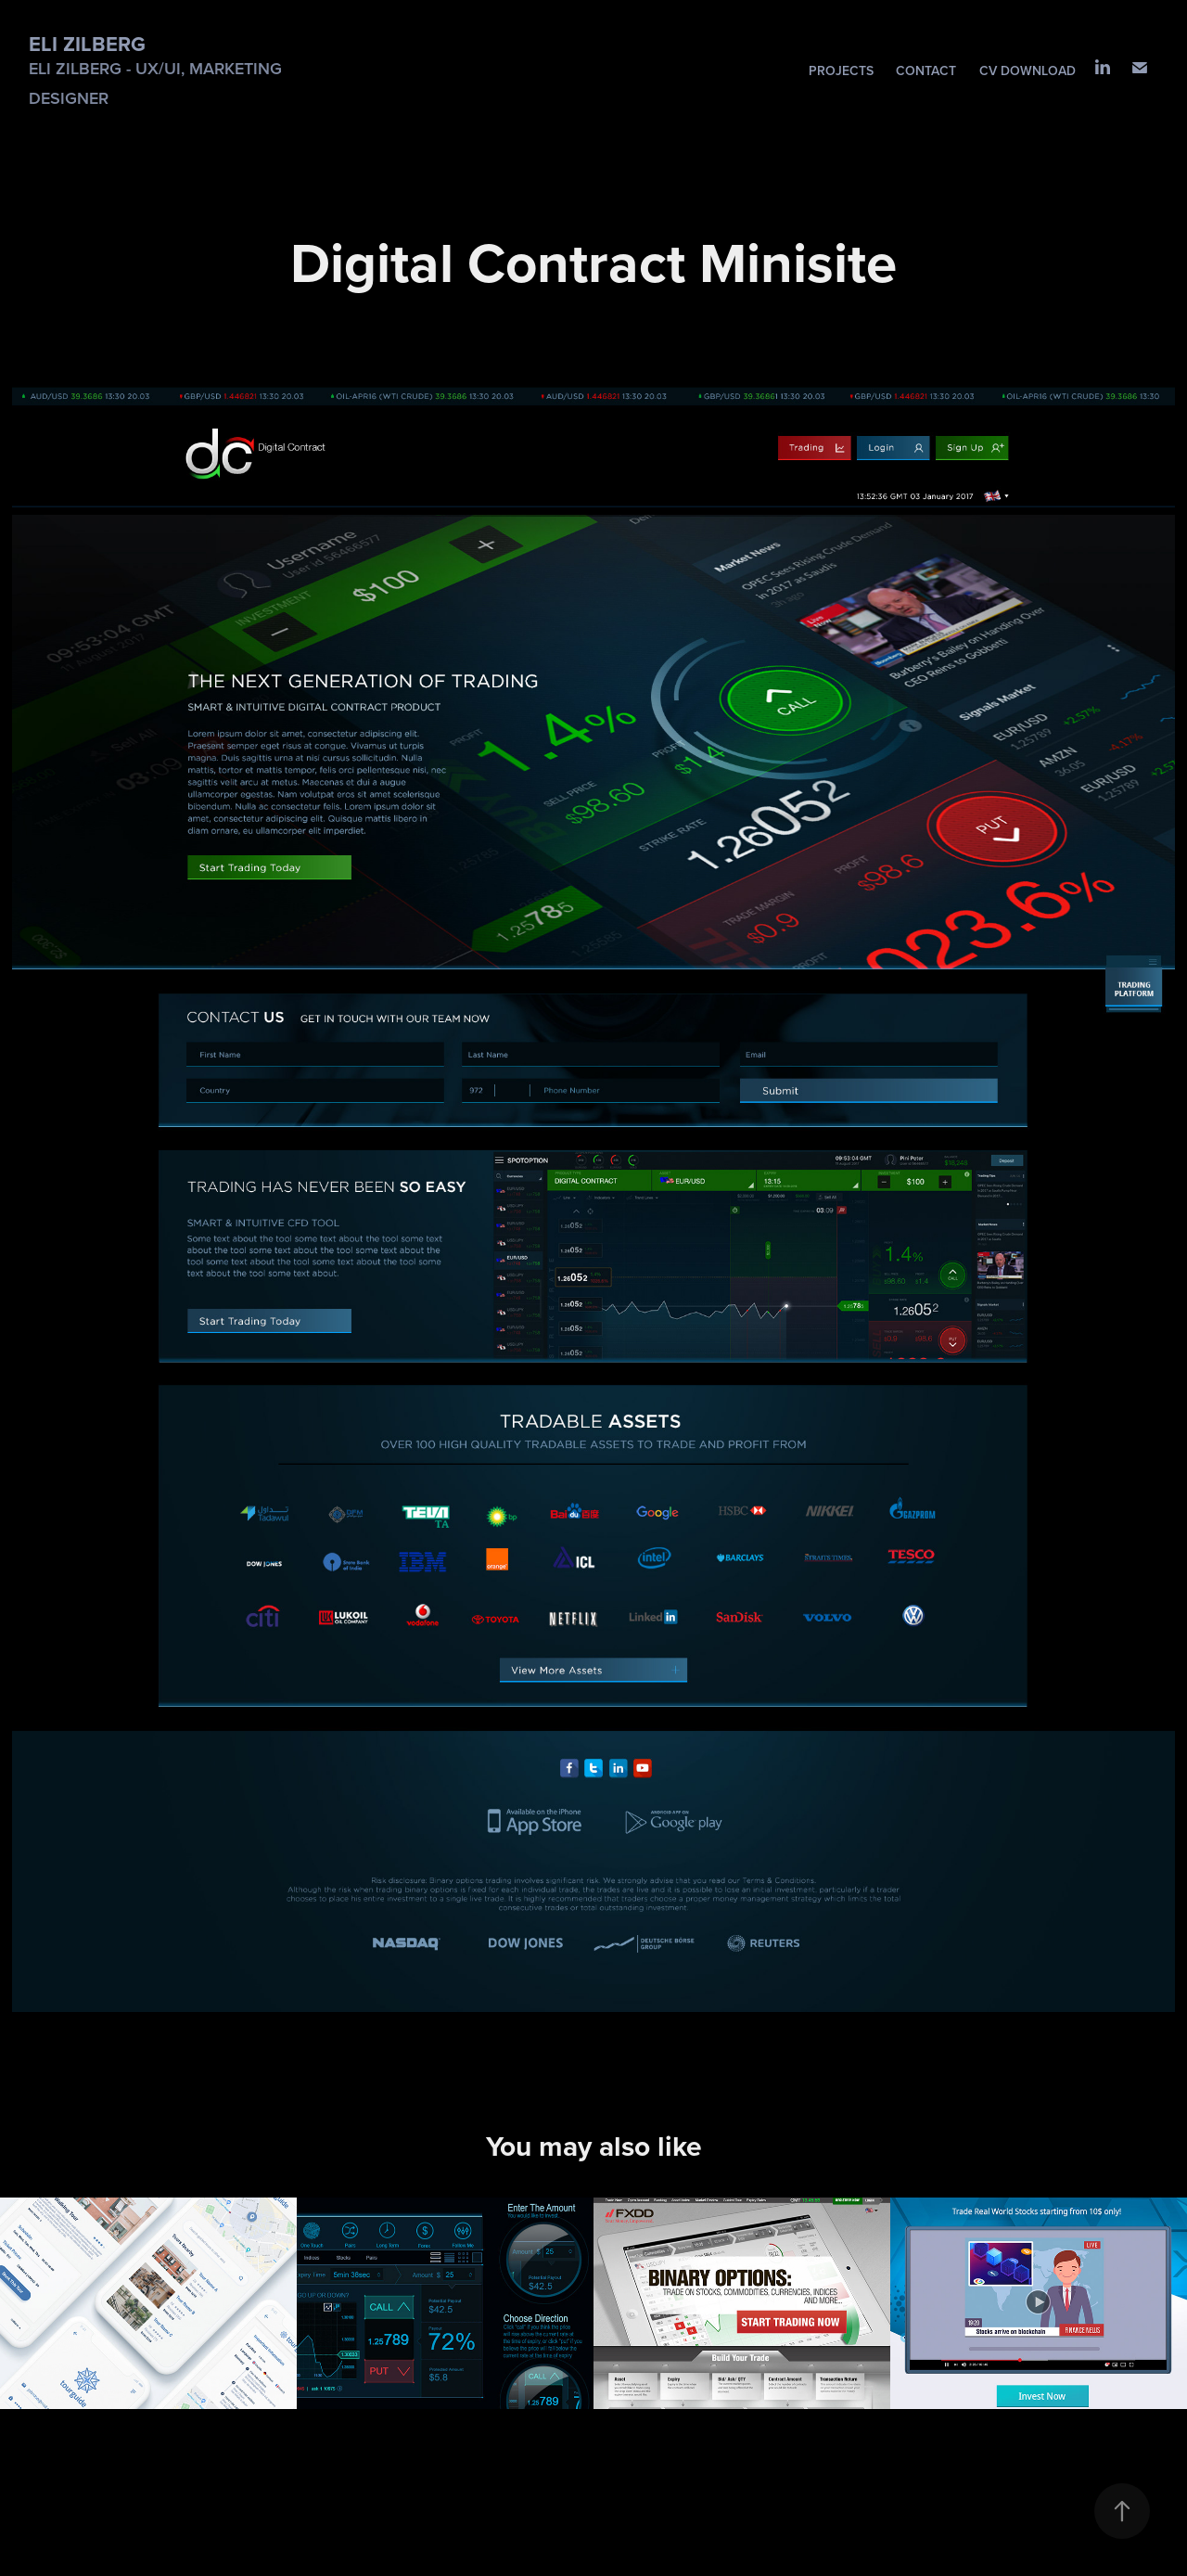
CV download (1027, 70)
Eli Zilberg (87, 43)
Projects (841, 70)
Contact (926, 70)
